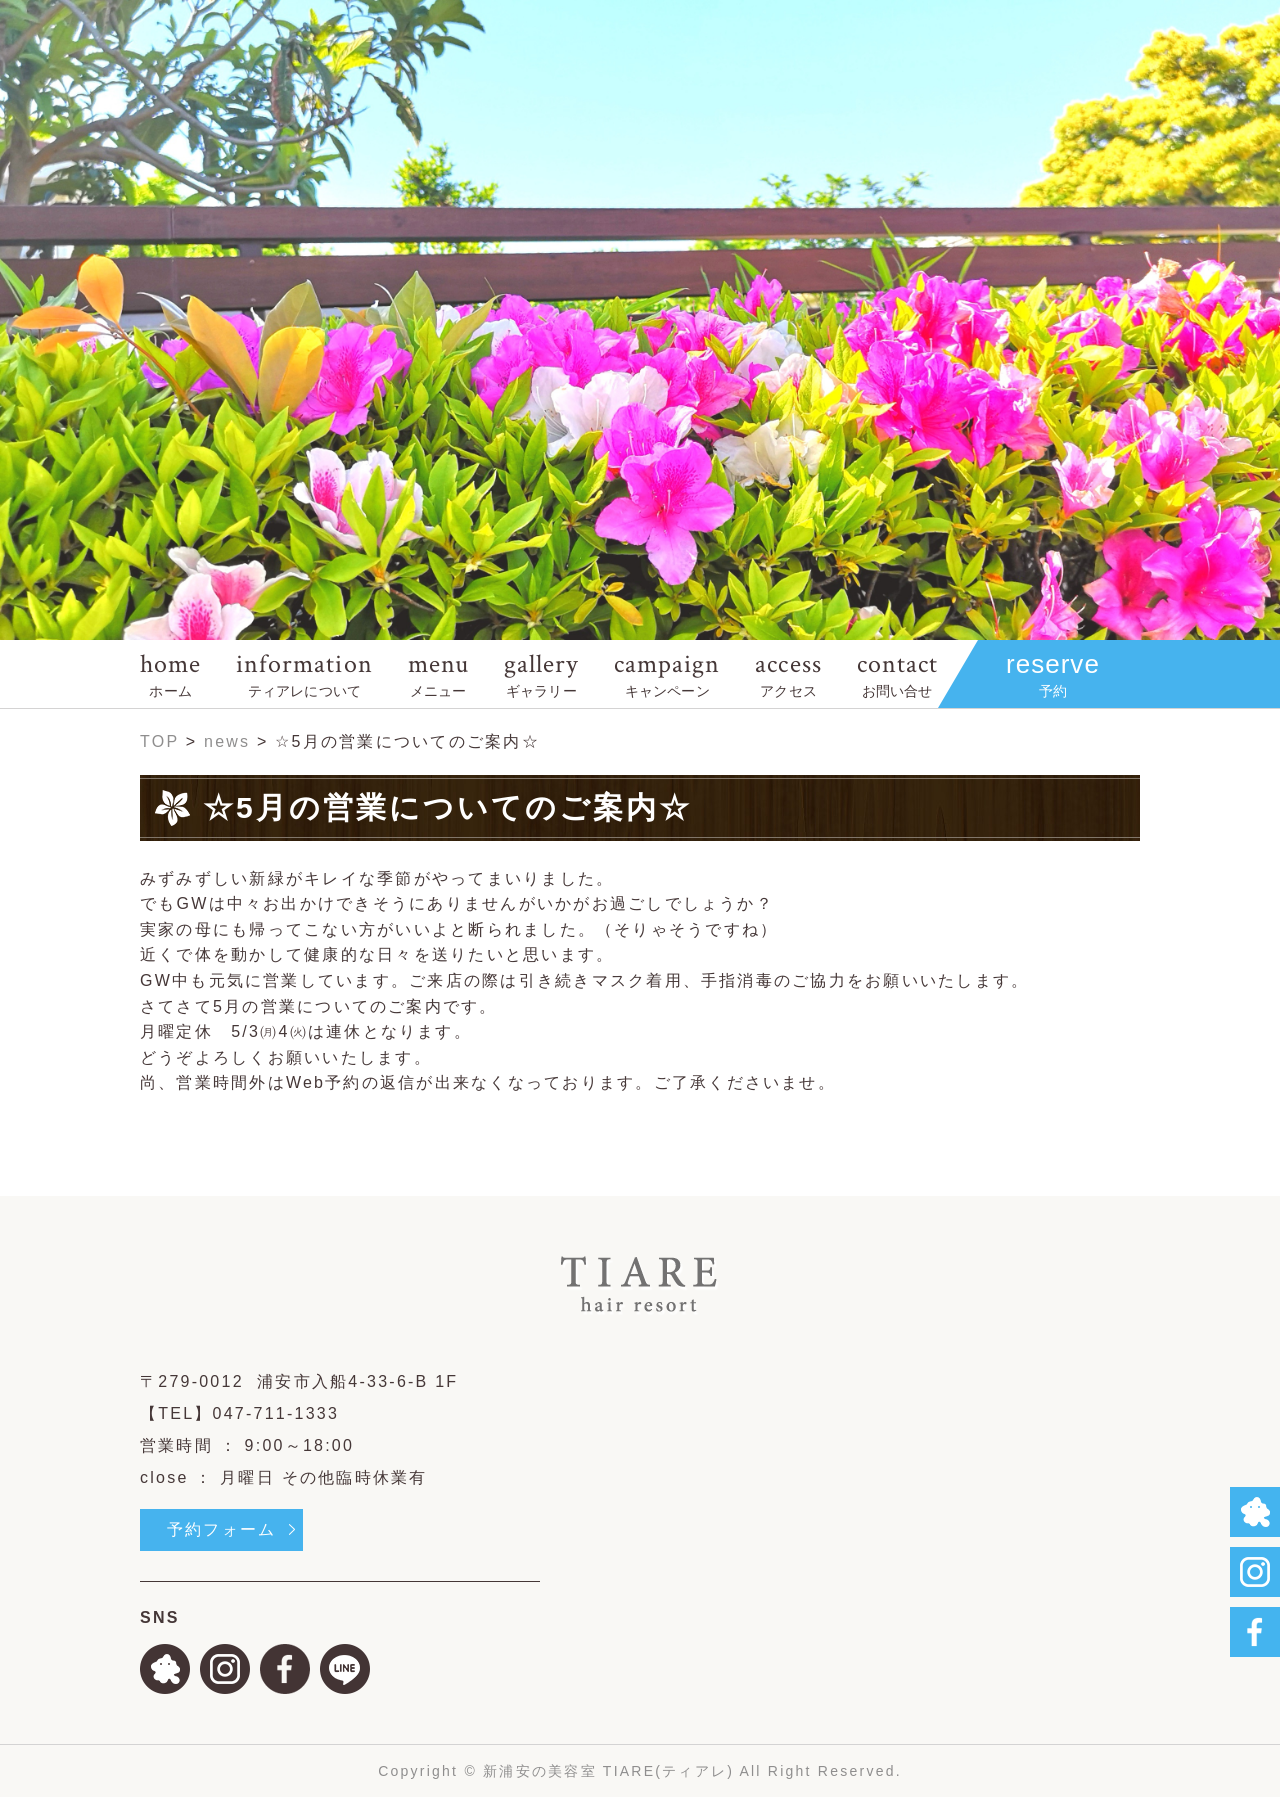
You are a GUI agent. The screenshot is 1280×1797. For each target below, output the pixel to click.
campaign (667, 673)
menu (438, 673)
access (788, 673)
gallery (541, 673)
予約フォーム (221, 1529)
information (304, 673)
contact (897, 673)
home (170, 673)
